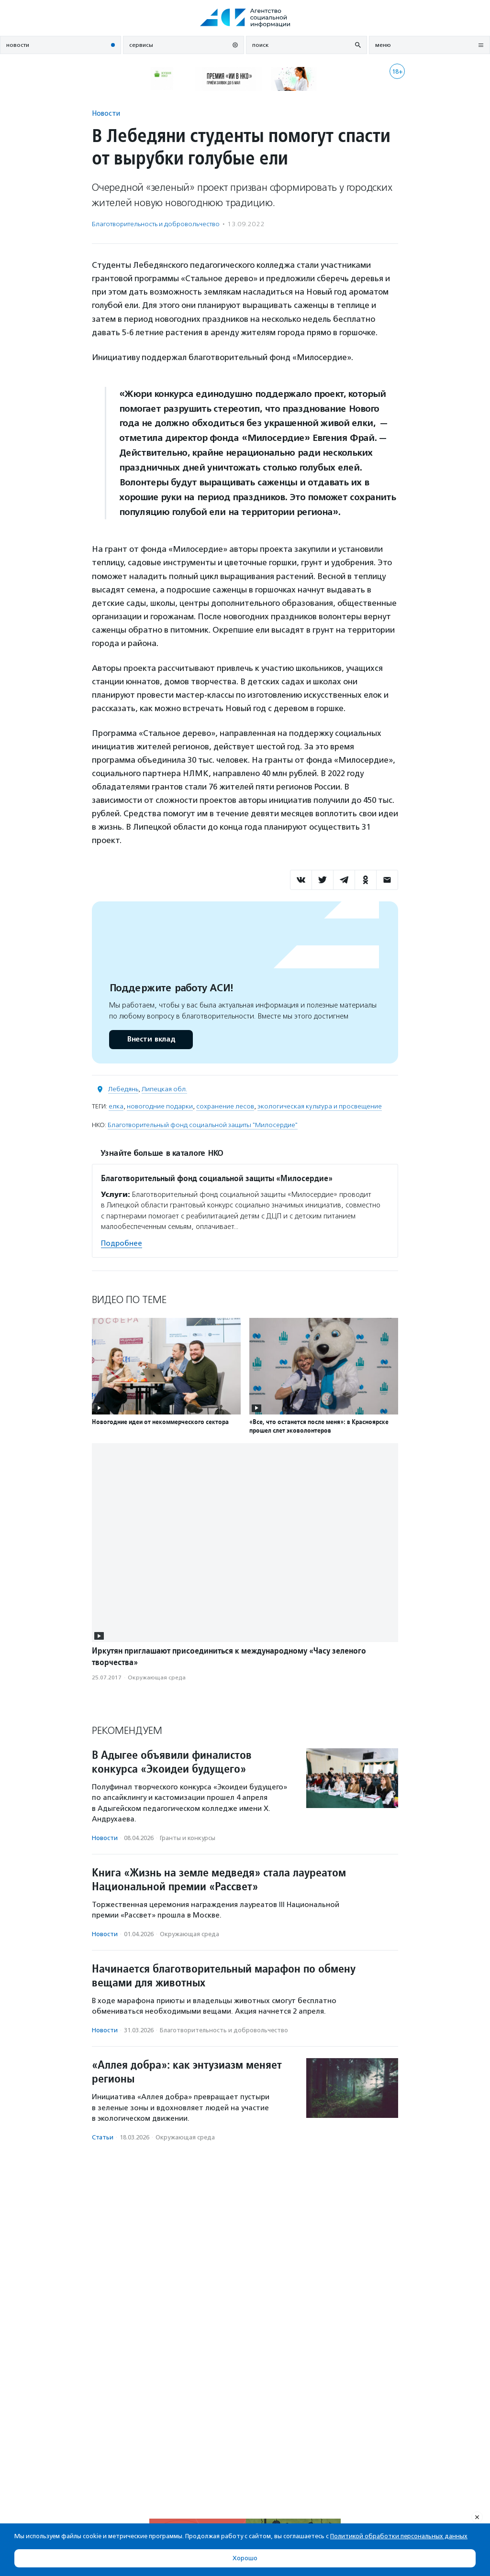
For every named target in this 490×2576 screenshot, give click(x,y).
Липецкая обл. (164, 1089)
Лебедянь (123, 1089)
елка (116, 1106)
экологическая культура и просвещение (319, 1106)
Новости (106, 113)
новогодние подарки (160, 1106)
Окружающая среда (157, 1677)
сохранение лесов (225, 1106)
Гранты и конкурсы (187, 1838)
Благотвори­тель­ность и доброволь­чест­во (156, 224)
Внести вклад (151, 1039)
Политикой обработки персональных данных (399, 2536)
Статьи (102, 2137)
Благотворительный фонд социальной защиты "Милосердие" (203, 1125)
